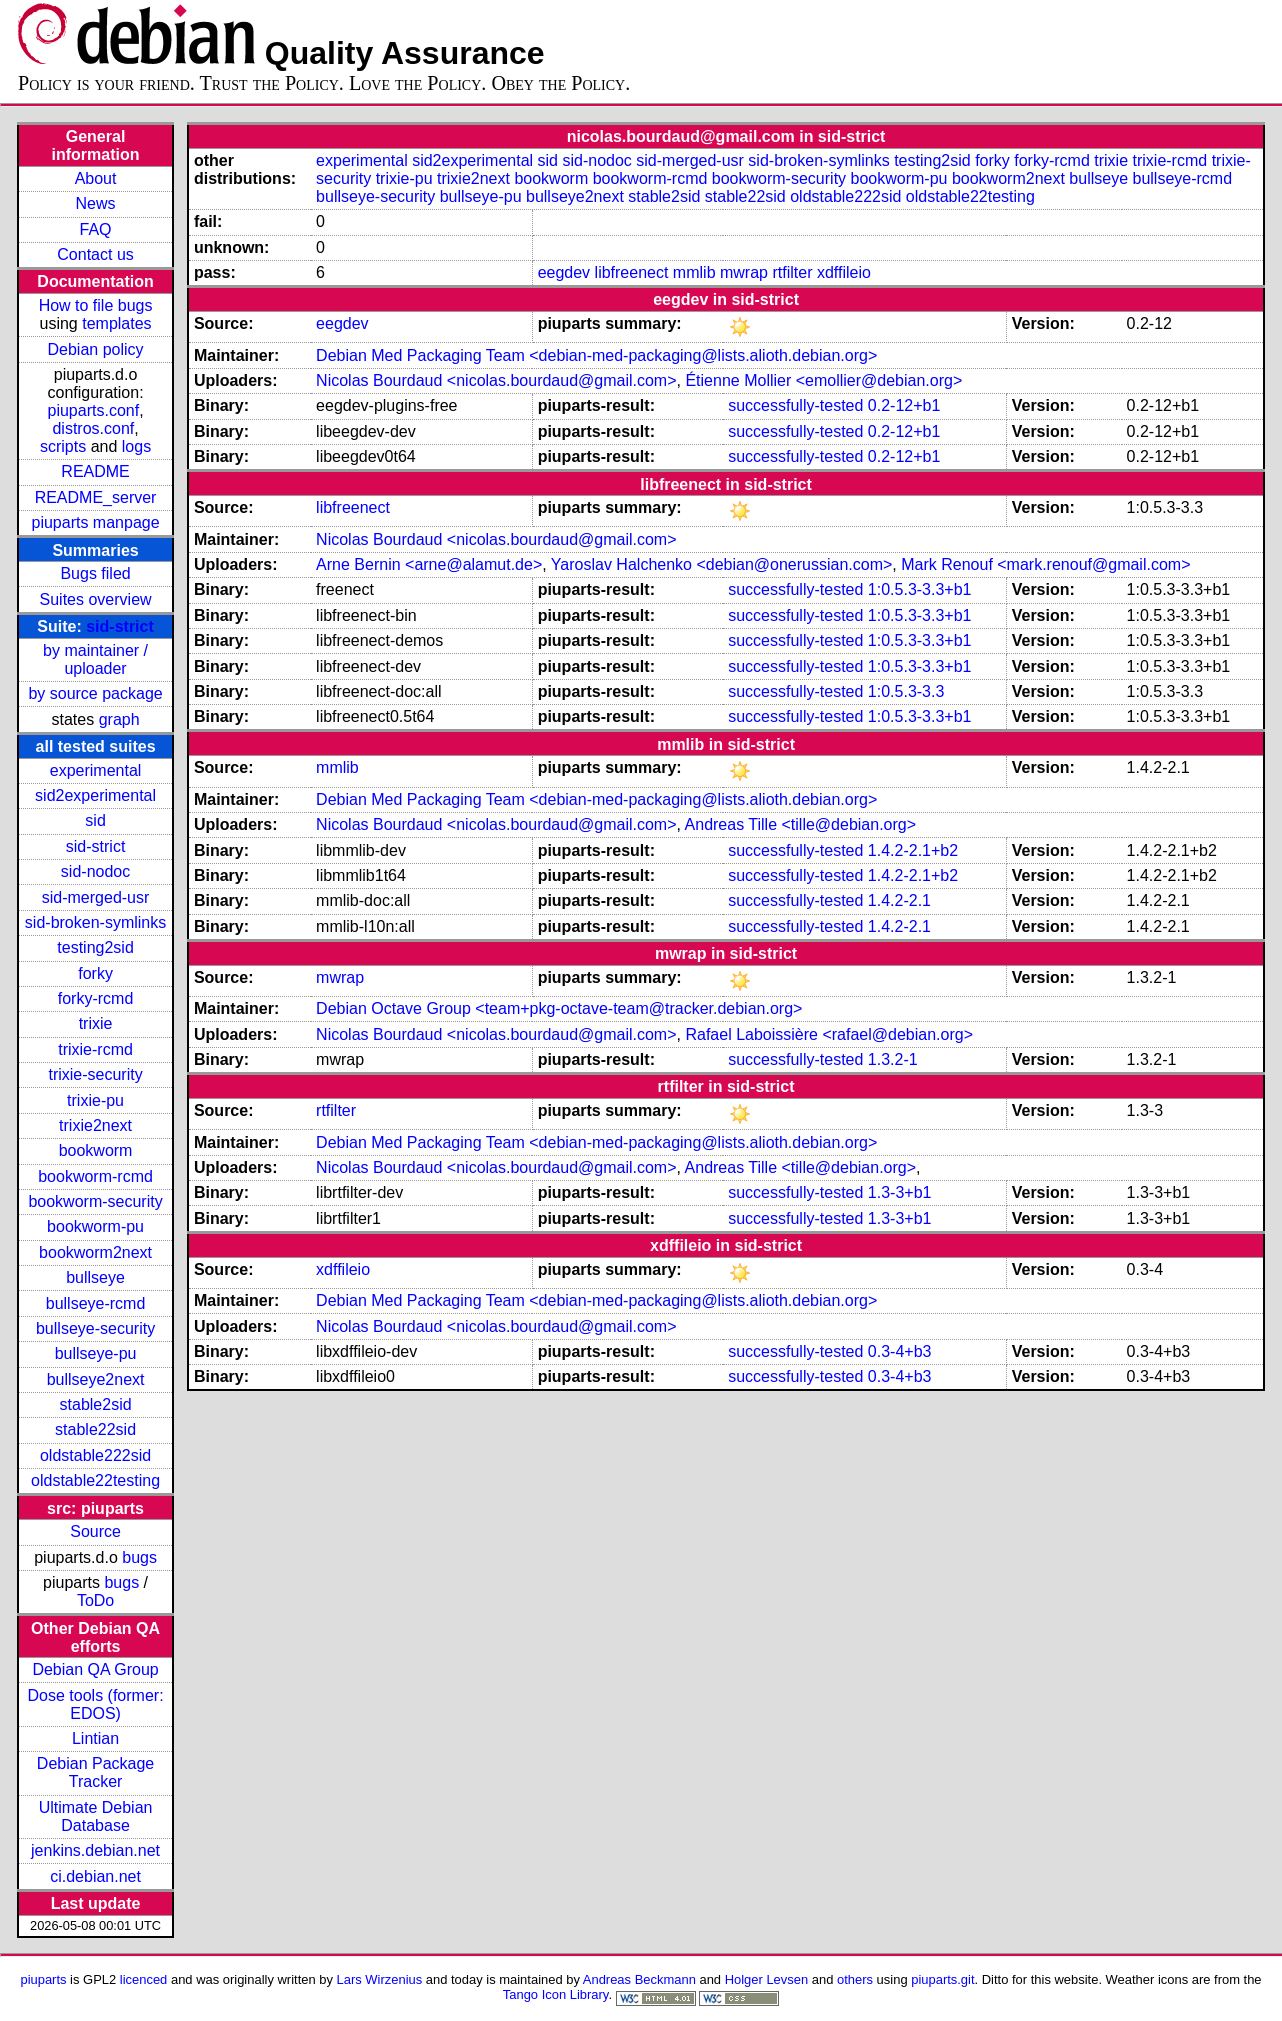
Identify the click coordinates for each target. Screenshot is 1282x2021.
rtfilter (792, 272)
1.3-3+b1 (900, 1192)
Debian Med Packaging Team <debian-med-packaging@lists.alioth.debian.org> (596, 355)
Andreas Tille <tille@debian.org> (801, 824)
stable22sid (95, 1429)
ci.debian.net (95, 1876)
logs (136, 446)
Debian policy (96, 349)
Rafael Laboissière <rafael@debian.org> (829, 1034)
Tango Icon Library (556, 1994)
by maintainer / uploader (95, 659)
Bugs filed (95, 573)
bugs (139, 1557)
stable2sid (96, 1404)
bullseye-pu (96, 1353)
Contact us (95, 254)
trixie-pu (95, 1100)
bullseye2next (96, 1379)
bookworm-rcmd (95, 1176)
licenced (144, 1979)
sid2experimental (95, 795)
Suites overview (96, 599)
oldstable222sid (95, 1455)
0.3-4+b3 (900, 1351)
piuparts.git (942, 1979)
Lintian (95, 1738)
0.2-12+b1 (904, 405)
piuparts (43, 1979)
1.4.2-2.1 (899, 900)
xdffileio (844, 272)
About (96, 178)
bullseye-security (95, 1328)
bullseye (95, 1277)
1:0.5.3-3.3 (906, 691)
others (855, 1979)
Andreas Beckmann (639, 1979)
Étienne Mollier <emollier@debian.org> (823, 380)
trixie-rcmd (95, 1049)
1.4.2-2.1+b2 (913, 850)
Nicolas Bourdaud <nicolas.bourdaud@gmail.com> (496, 380)
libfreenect (632, 272)
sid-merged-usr (96, 897)
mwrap (744, 272)
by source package (95, 693)
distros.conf (93, 428)
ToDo (95, 1600)
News (96, 203)
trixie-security (95, 1074)
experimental (96, 770)
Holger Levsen (767, 1979)
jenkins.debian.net (95, 1850)
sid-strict (120, 626)
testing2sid (95, 947)
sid (95, 820)
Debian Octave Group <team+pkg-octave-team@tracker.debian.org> (559, 1008)
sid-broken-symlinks (95, 922)
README (95, 471)
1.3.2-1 (893, 1059)
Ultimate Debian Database (96, 1816)
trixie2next (95, 1125)
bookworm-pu (95, 1226)
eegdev (564, 272)
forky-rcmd (96, 998)
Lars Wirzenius (380, 1979)
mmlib (694, 272)
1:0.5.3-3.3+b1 (920, 589)
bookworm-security (95, 1201)
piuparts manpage (96, 522)
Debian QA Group (95, 1669)
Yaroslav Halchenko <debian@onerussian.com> (721, 564)
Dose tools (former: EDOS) (96, 1704)
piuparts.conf (94, 410)
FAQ (96, 229)
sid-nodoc (95, 871)
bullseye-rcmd (96, 1303)
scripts (63, 446)
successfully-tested (795, 405)
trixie (96, 1023)
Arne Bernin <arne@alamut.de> (429, 564)
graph (119, 719)
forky (95, 973)
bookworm (96, 1150)
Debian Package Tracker (95, 1772)
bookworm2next (95, 1252)
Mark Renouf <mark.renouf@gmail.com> (1045, 564)
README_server (96, 497)
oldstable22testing (95, 1480)
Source (95, 1531)
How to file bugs (96, 305)
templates (116, 323)
